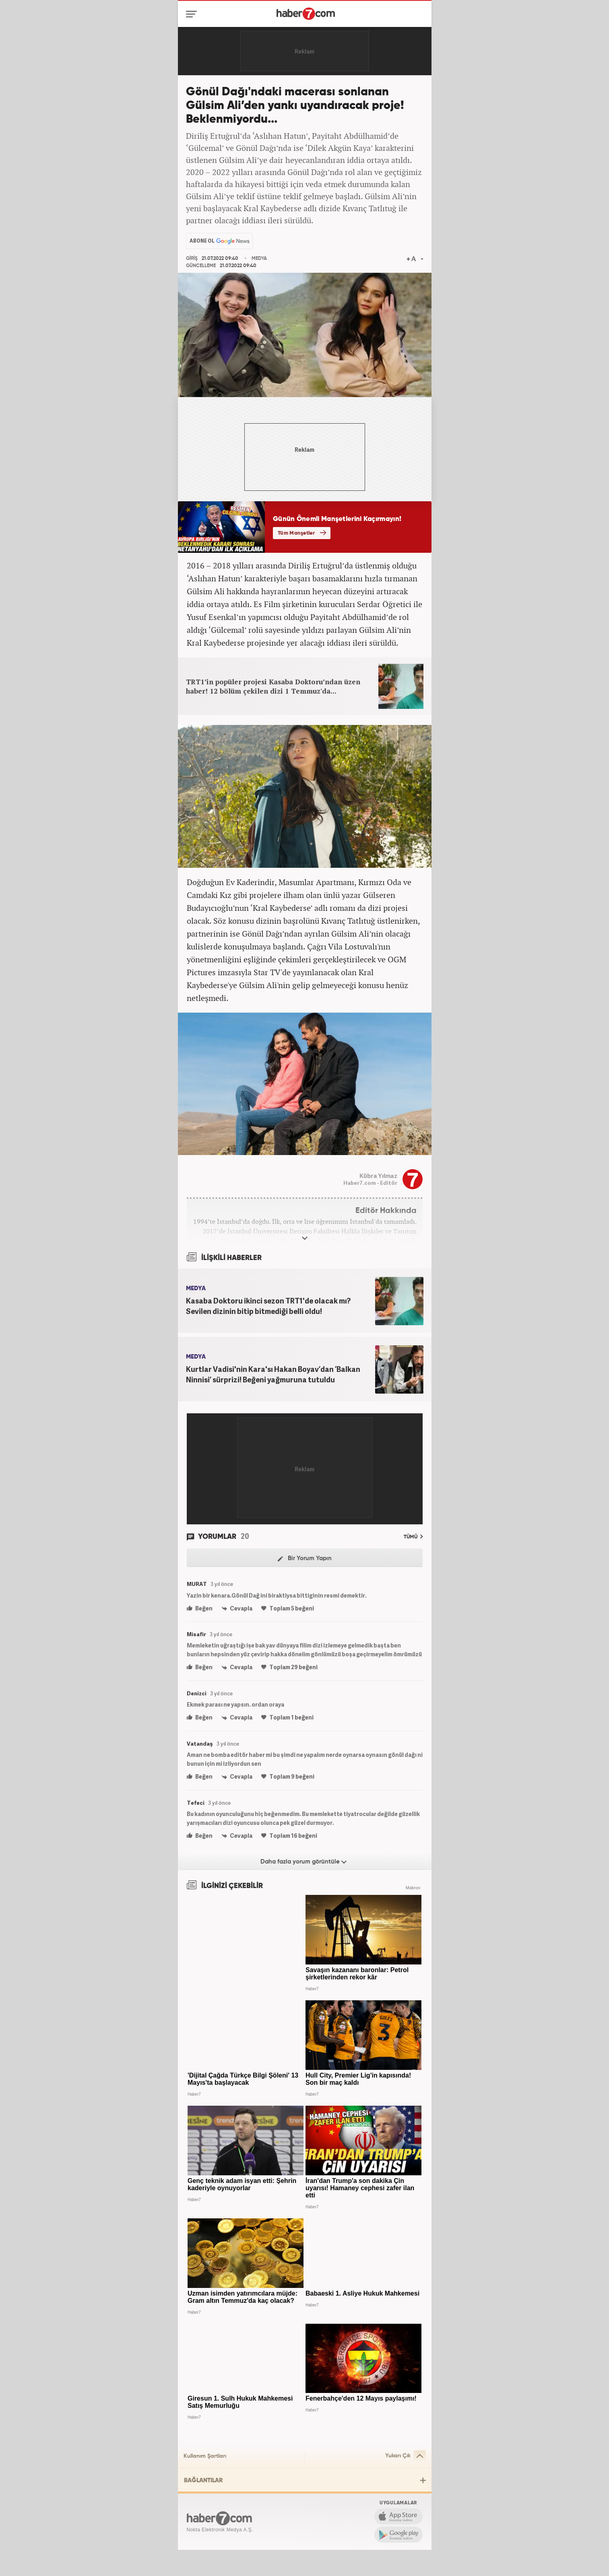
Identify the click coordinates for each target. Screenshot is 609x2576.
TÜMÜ (413, 1536)
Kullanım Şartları (205, 2456)
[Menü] (193, 14)
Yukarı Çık (405, 2455)
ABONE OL (202, 240)
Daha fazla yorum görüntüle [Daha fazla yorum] (303, 1862)
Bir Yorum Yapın (305, 1558)
